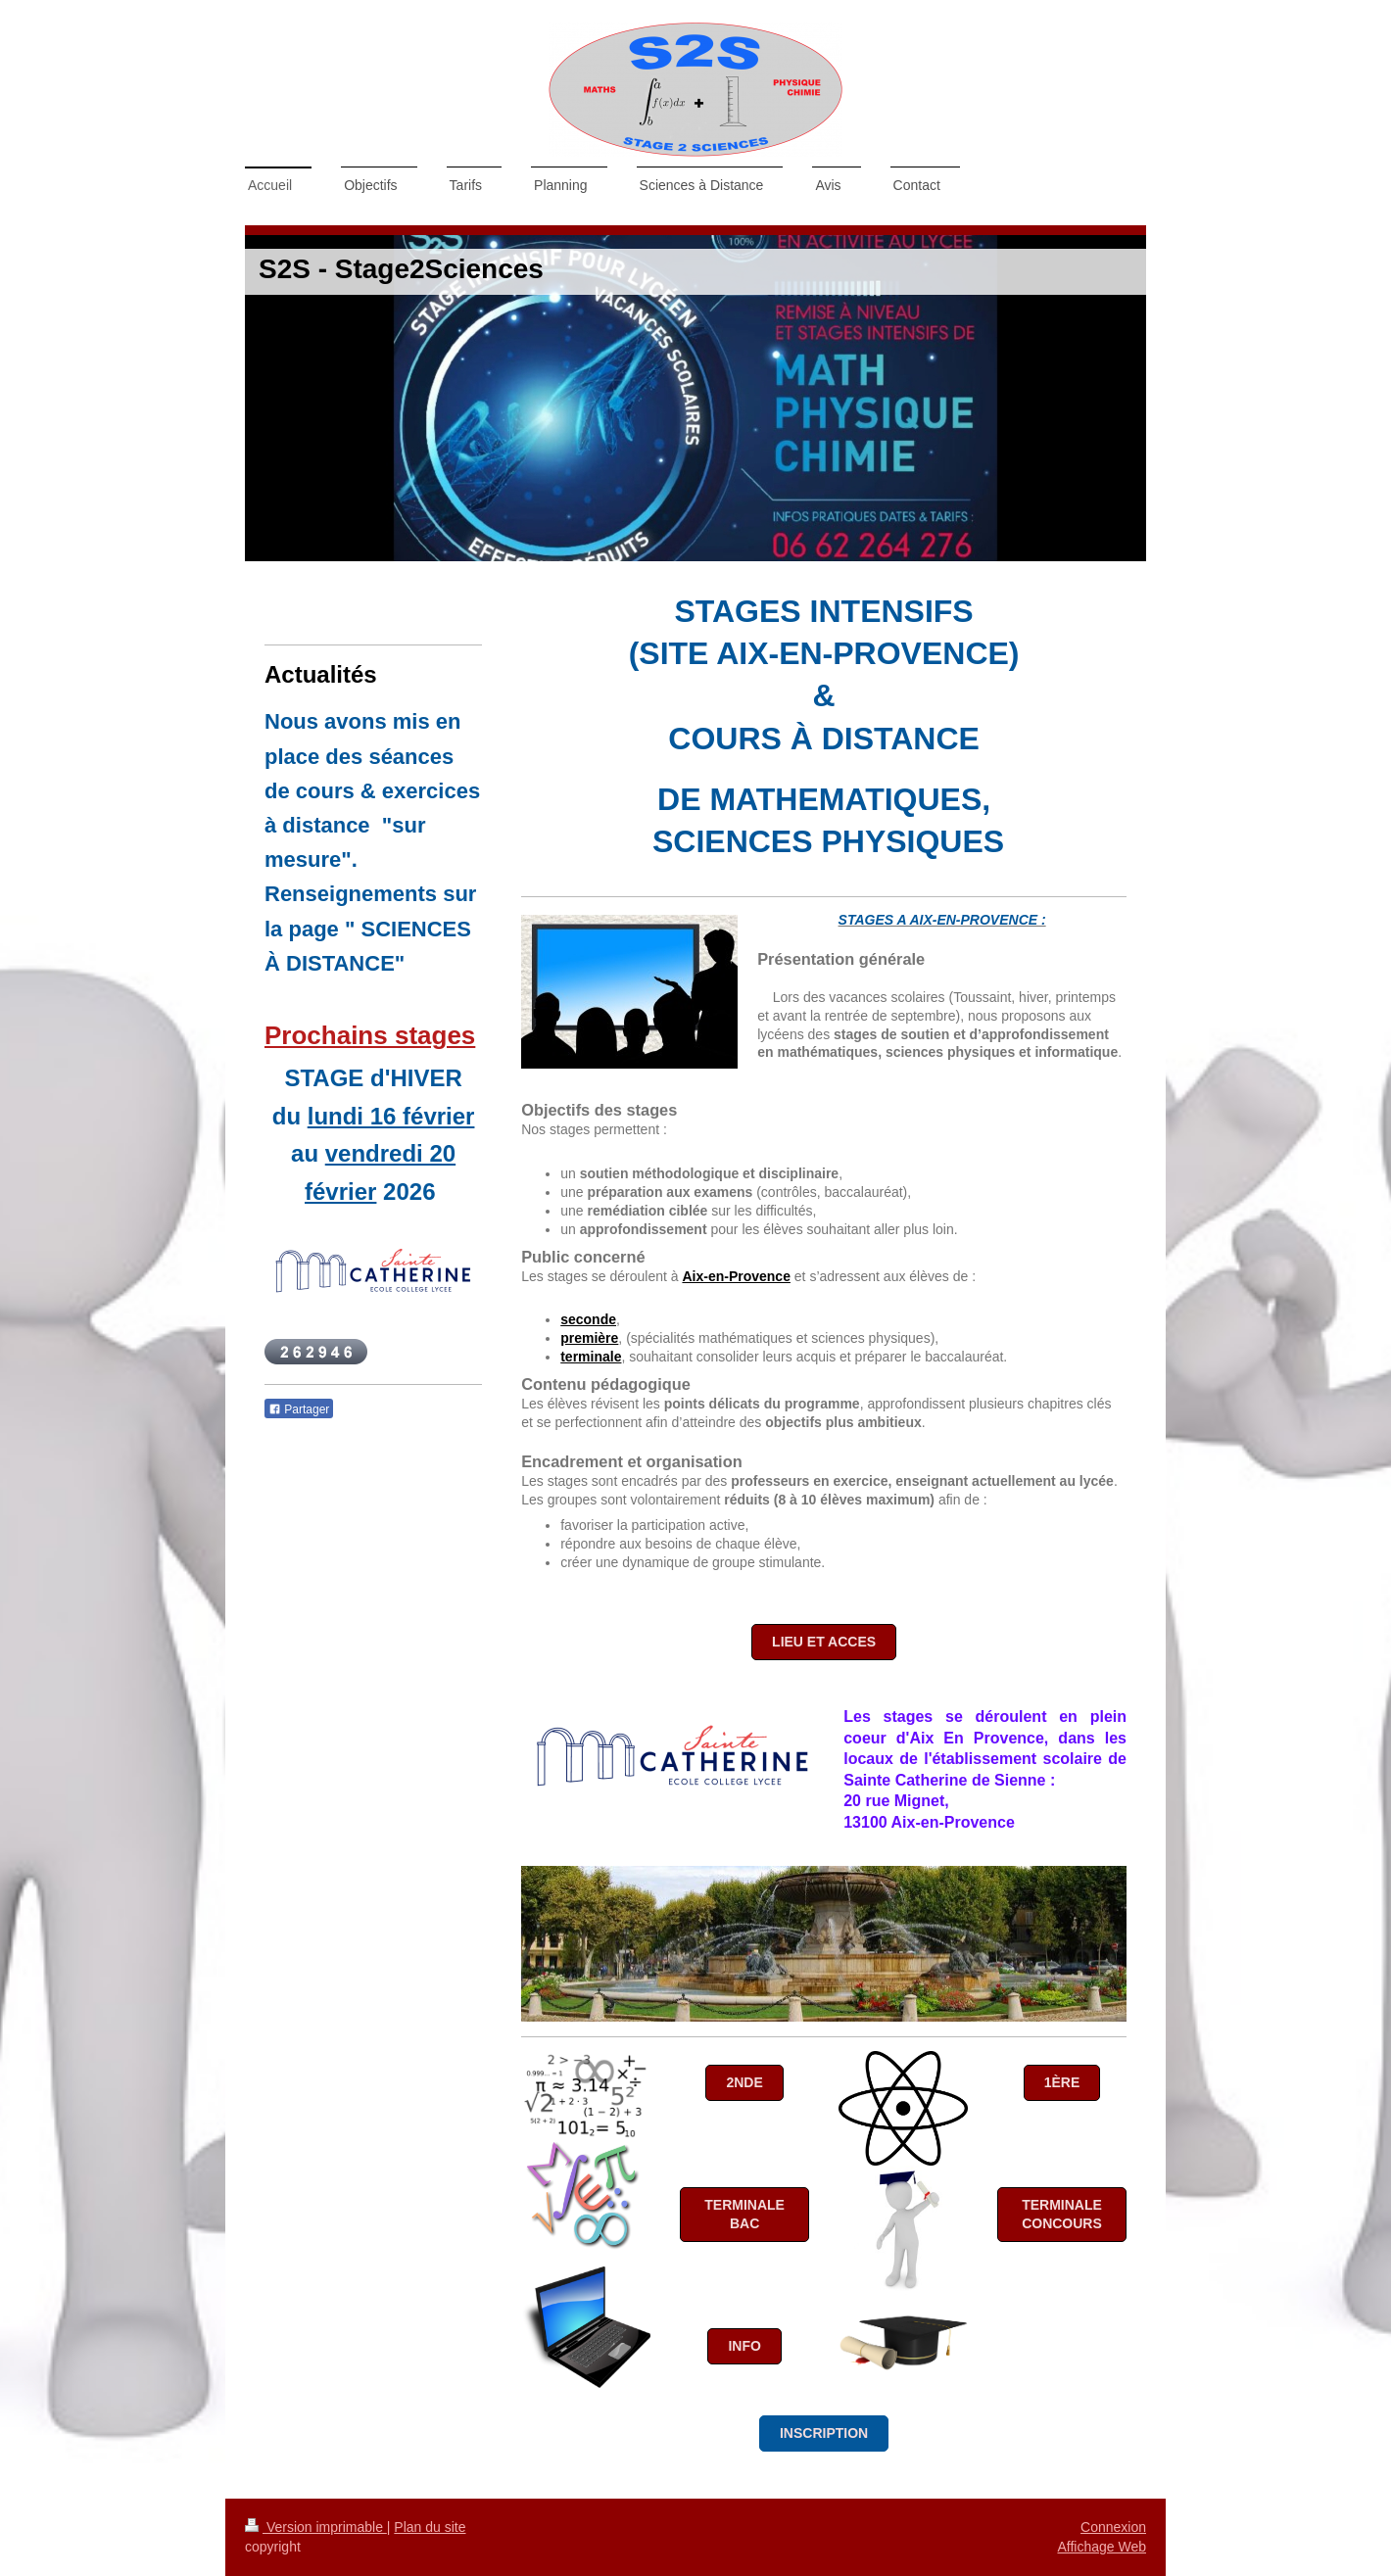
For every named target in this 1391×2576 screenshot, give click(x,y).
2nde (744, 2082)
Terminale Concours (1062, 2214)
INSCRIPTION (824, 2433)
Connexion (1113, 2527)
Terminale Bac (744, 2214)
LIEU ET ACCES (824, 1641)
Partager (298, 1409)
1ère (1062, 2082)
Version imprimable (316, 2527)
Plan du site (429, 2527)
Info (744, 2346)
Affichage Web (1101, 2546)
